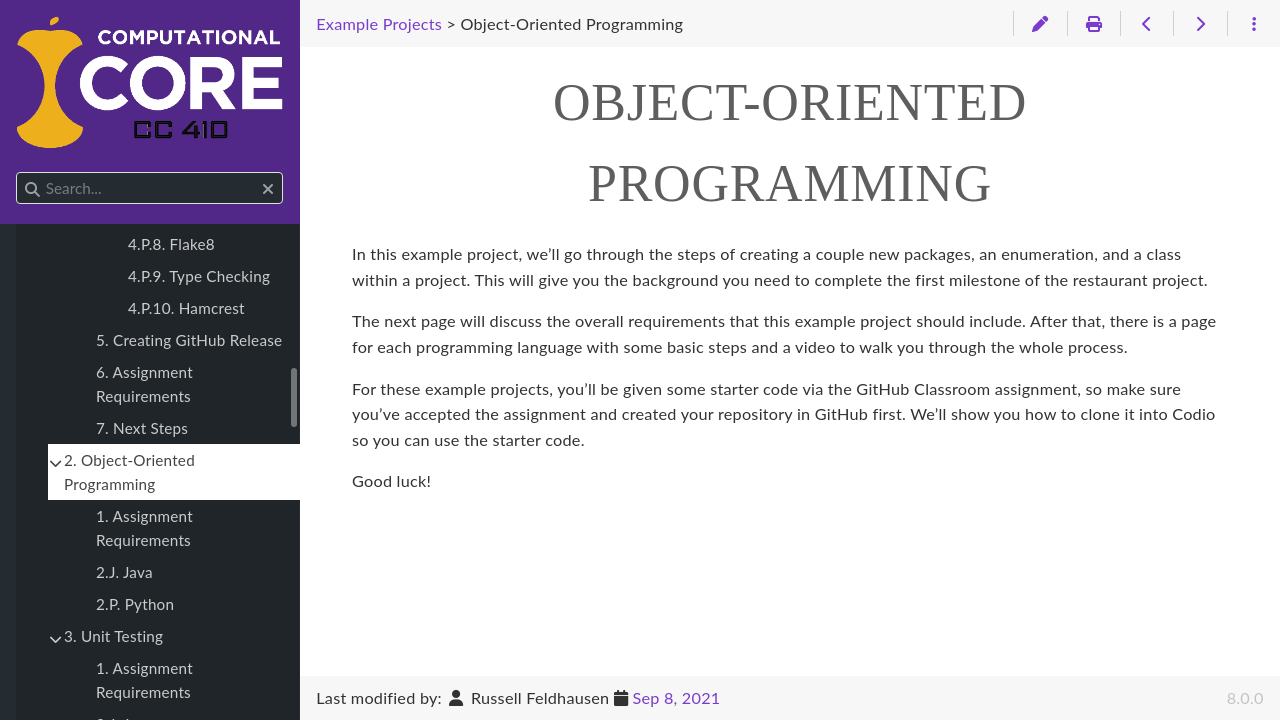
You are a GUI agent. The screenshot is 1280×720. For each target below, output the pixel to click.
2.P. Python (135, 604)
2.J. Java (124, 572)
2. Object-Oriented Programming (129, 472)
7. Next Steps (142, 428)
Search (17, 172)
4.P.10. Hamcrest (186, 308)
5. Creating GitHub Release (189, 340)
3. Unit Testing (113, 636)
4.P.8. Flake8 (171, 244)
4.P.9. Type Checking (199, 276)
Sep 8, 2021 (676, 697)
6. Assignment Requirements (144, 384)
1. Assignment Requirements (144, 528)
